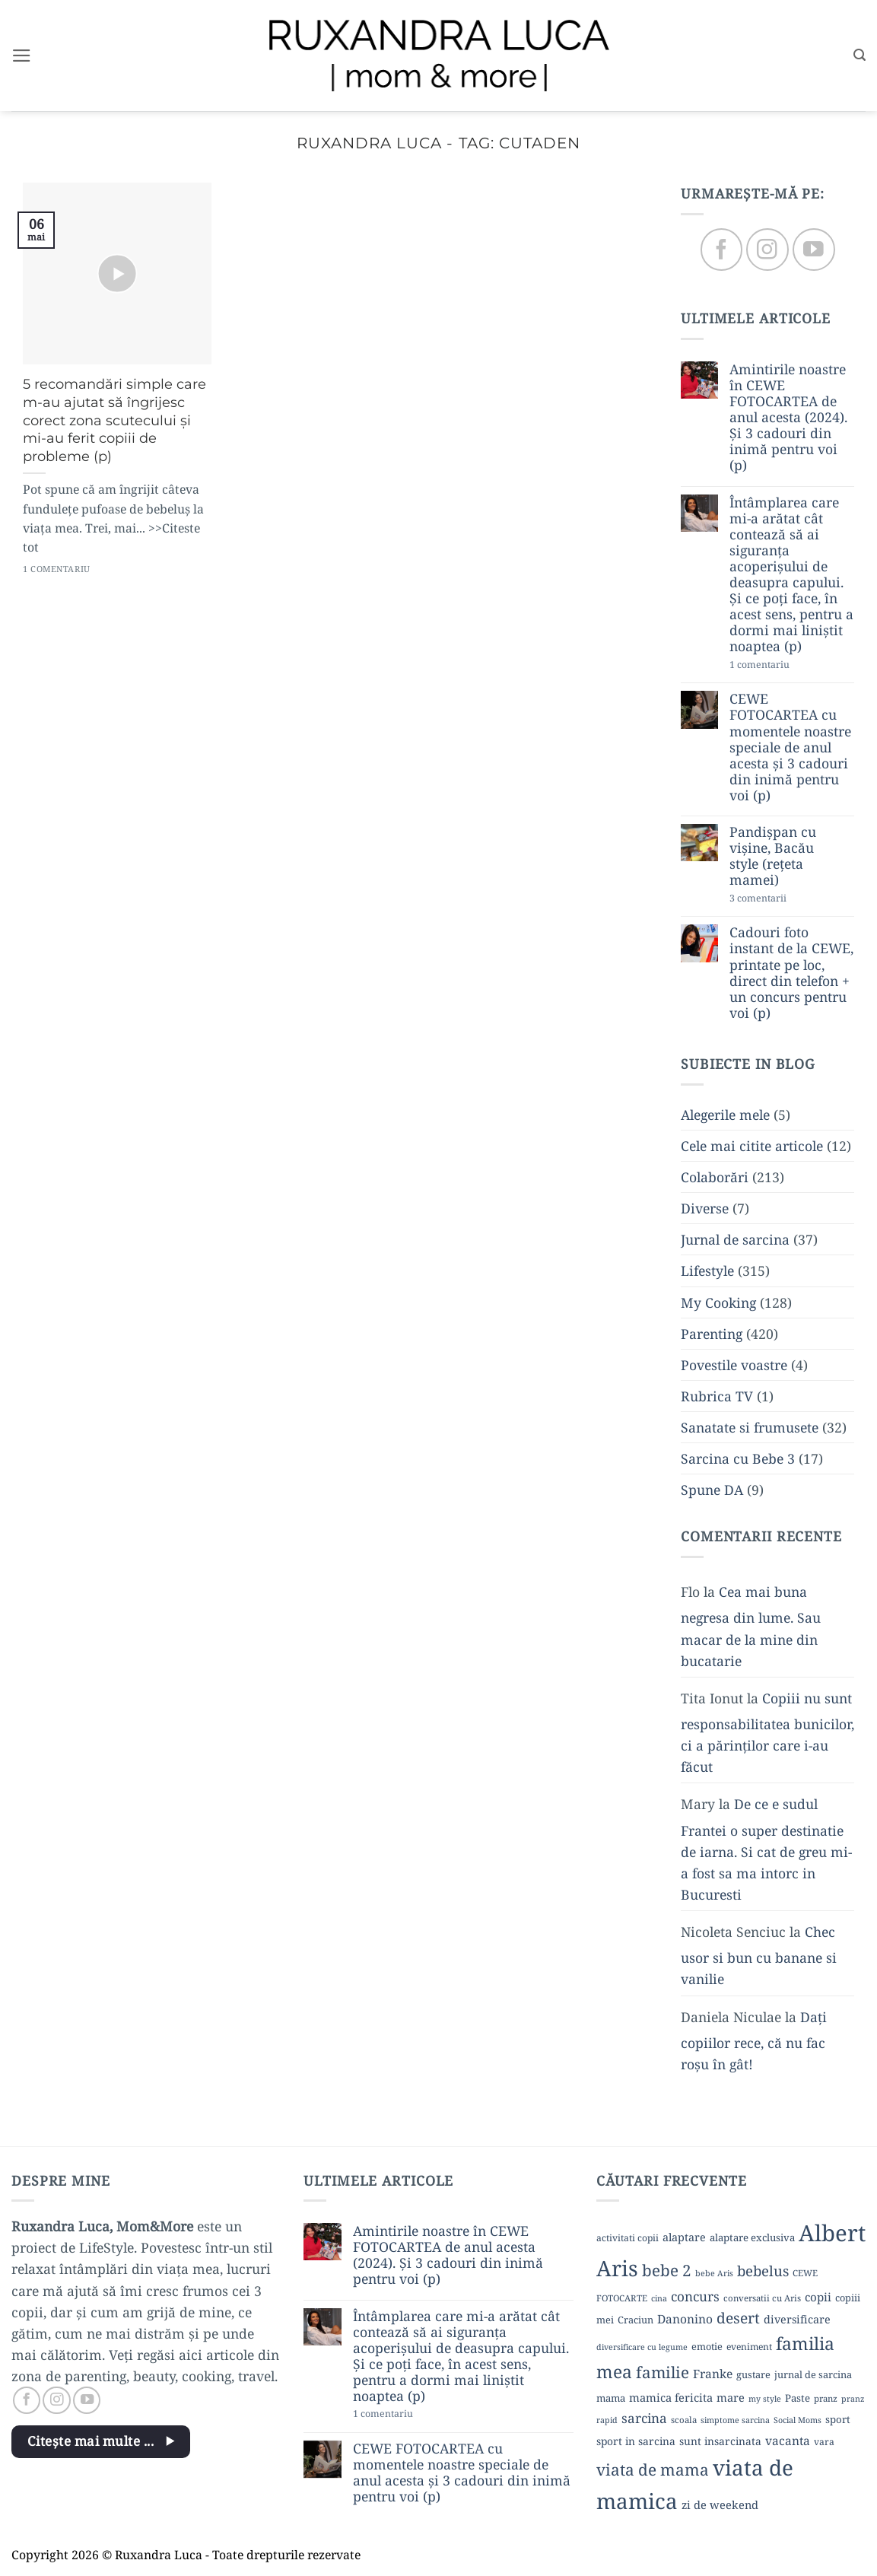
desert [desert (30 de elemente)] (738, 2317)
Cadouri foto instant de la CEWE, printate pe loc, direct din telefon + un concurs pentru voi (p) (791, 973)
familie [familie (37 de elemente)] (662, 2372)
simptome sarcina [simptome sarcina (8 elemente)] (735, 2420)
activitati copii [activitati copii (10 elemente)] (627, 2237)
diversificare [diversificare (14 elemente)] (797, 2319)
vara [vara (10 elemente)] (824, 2441)
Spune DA (712, 1490)
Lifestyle (707, 1271)
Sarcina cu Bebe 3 (738, 1459)
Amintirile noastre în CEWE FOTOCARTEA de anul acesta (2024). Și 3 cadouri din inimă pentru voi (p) (788, 417)
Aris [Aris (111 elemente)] (617, 2267)
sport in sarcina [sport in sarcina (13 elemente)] (635, 2441)
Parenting (711, 1334)
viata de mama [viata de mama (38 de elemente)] (652, 2469)
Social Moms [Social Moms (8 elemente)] (797, 2420)
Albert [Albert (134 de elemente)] (832, 2233)
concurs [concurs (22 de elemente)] (695, 2296)
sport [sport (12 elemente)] (837, 2419)
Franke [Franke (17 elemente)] (712, 2373)
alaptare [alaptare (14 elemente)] (684, 2237)
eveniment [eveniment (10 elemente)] (749, 2346)
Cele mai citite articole (752, 1146)
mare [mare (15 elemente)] (731, 2397)
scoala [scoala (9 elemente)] (684, 2419)
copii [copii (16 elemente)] (818, 2296)
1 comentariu (788, 665)
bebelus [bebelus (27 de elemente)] (763, 2270)
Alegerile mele (725, 1114)
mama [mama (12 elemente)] (610, 2398)
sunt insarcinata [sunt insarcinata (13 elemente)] (720, 2441)
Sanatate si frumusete (749, 1428)
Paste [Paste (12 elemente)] (797, 2398)
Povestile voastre (734, 1365)
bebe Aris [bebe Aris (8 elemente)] (714, 2273)
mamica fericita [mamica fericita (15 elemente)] (671, 2397)
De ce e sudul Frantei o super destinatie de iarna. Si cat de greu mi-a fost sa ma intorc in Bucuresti (766, 1849)
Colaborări (714, 1177)
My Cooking (718, 1302)
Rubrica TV (717, 1396)
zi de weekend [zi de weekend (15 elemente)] (720, 2504)
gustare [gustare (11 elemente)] (753, 2374)
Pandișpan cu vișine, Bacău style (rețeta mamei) (772, 857)
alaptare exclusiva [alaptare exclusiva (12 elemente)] (752, 2237)
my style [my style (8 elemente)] (764, 2398)
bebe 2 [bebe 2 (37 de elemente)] (666, 2270)
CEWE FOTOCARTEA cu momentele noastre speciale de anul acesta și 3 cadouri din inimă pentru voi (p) (790, 748)
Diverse (705, 1209)
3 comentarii (784, 899)
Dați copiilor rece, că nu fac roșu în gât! (754, 2040)
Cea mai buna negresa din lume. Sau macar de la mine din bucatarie (751, 1626)
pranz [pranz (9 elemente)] (825, 2398)
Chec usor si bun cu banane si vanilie (759, 1956)
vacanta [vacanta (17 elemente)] (787, 2440)
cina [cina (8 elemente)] (659, 2298)
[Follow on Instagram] (767, 250)
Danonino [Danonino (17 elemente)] (685, 2318)
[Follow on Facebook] (721, 250)
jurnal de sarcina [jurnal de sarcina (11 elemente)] (813, 2374)
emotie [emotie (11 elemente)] (707, 2346)
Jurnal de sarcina (735, 1240)
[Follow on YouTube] (813, 250)
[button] (21, 55)
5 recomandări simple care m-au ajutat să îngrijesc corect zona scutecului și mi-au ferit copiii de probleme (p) (114, 420)
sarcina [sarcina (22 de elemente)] (644, 2418)
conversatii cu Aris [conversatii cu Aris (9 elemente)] (762, 2298)
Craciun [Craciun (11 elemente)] (635, 2319)
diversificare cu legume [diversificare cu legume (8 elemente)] (642, 2347)
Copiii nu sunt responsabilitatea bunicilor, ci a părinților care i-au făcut (767, 1732)
